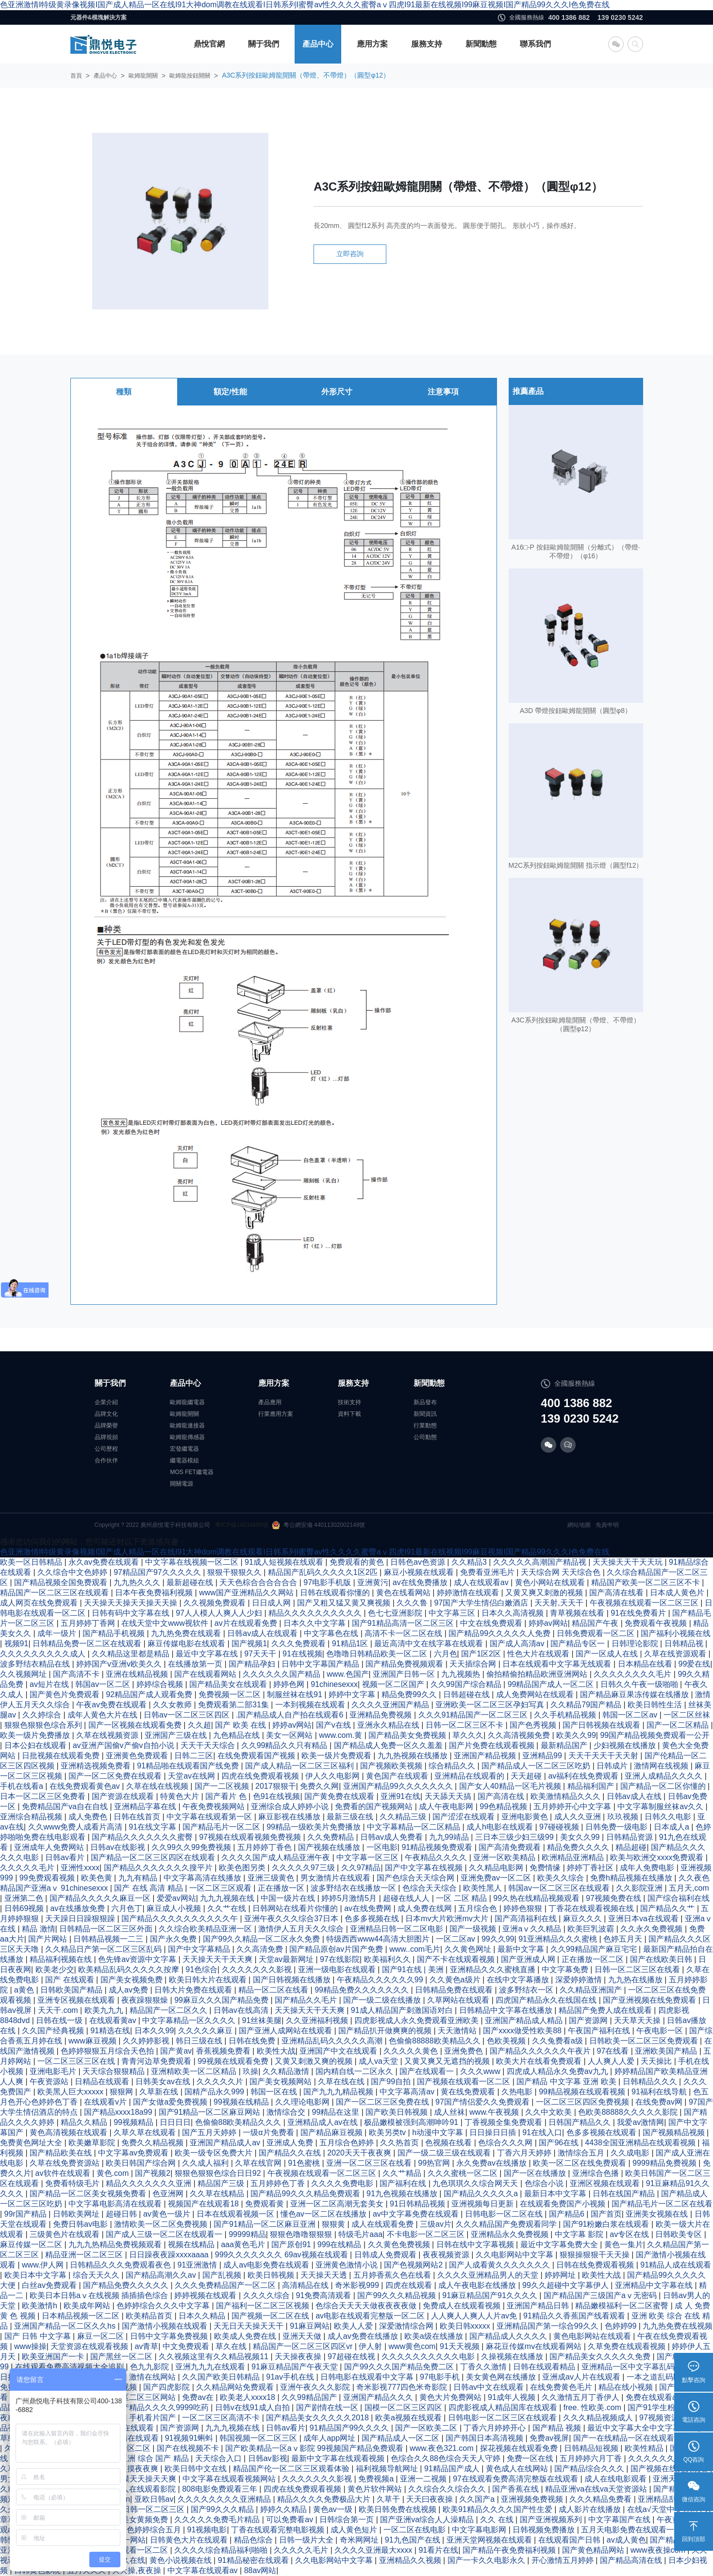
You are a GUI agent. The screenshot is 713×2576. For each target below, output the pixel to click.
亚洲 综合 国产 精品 (155, 2458)
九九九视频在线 (228, 1898)
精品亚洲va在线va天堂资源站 (597, 2489)
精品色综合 (254, 2540)
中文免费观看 (187, 2346)
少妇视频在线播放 (626, 1745)
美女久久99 (581, 1837)
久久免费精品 (331, 1837)
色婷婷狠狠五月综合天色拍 (108, 2051)
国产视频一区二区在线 (271, 2316)
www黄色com (412, 2346)
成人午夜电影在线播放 (478, 2285)
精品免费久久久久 (579, 1847)
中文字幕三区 (453, 1613)
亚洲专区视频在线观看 (77, 2000)
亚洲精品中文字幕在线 (655, 2285)
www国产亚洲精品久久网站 (247, 1592)
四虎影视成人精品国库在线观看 (503, 2407)
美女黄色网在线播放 (502, 2377)
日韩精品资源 (630, 1837)
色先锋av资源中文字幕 (138, 1959)
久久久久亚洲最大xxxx (374, 2550)
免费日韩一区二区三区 (146, 2509)
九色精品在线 (237, 1735)
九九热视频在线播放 (413, 1755)
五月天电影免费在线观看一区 (632, 2530)
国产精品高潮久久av (162, 2275)
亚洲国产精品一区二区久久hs (65, 2326)
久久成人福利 (206, 2163)
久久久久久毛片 (28, 1867)
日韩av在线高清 (242, 2010)
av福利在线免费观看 (584, 1776)
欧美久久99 (576, 1735)
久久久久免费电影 (343, 2183)
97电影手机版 (328, 1582)
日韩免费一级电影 (617, 1827)
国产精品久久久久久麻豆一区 (101, 1898)
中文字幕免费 (566, 1969)
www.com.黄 (341, 1735)
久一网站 (130, 2540)
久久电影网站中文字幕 (515, 2255)
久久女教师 (173, 1705)
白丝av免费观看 (50, 2285)
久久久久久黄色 (411, 2051)
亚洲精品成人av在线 (323, 2122)
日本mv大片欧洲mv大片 (447, 1918)
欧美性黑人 (483, 1888)
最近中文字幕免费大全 (560, 2244)
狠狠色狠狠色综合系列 (44, 1725)
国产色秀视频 (534, 1725)
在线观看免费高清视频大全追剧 (70, 2367)
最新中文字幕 (521, 1949)
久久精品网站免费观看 (236, 2387)
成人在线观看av (482, 1582)
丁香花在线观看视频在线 (592, 1908)
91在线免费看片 (639, 1613)
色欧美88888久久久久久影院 (629, 2112)
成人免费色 (88, 1817)
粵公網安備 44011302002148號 (318, 1525)
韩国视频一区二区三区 (259, 2438)
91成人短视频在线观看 (285, 1562)
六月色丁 (126, 1908)
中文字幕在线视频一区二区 (192, 1562)
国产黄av (176, 2051)
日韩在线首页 (138, 1817)
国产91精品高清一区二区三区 (404, 1623)
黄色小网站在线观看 (551, 1582)
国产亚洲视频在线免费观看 (650, 2000)
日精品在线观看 (103, 2081)
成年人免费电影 (648, 1867)
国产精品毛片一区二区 (222, 1827)
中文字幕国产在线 (620, 2519)
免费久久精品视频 (153, 2143)
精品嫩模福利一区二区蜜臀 (622, 2305)
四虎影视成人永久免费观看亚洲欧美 (417, 2020)
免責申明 (607, 1525)
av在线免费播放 (421, 1582)
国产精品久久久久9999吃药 (162, 2407)
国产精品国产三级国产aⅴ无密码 (601, 2295)
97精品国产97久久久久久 (158, 1572)
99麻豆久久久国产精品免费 (222, 2000)
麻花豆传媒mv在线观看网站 (535, 2346)
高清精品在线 (306, 2285)
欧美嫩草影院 (92, 2143)
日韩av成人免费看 (392, 1837)
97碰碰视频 (560, 1827)
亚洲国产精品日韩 (539, 2305)
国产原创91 (292, 2244)
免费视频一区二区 (231, 1694)
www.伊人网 (44, 2265)
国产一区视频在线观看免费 (135, 1725)
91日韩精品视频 (418, 2204)
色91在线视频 (276, 1796)
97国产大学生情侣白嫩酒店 (482, 1603)
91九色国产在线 (413, 2540)
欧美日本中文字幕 (36, 2275)
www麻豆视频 (93, 2041)
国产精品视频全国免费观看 (61, 1582)
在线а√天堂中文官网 (663, 2509)
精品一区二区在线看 (274, 1990)
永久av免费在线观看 (104, 1562)
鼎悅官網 (209, 44)
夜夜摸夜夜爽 (136, 2468)
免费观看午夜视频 (657, 1623)
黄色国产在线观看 (398, 1776)
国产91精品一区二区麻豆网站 (211, 2112)
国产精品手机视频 (115, 1633)
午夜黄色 (673, 2519)
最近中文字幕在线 (208, 1654)
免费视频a (377, 2479)
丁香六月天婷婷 (525, 2153)
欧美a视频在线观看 (409, 2418)
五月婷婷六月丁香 (592, 2458)
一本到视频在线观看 (311, 1705)
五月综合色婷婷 (347, 2143)
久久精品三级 (404, 1817)
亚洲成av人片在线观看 (582, 2377)
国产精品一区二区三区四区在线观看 (154, 1857)
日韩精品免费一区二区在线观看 (88, 1643)
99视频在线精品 (242, 2102)
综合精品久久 (453, 1766)
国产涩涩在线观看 (464, 1817)
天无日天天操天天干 (249, 2326)
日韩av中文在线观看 (489, 2387)
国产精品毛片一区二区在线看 (662, 2204)
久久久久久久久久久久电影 (429, 2356)
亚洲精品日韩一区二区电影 (397, 1929)
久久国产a (478, 2499)
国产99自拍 (392, 2081)
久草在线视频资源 (108, 1735)
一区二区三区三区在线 (77, 2061)
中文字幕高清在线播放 (203, 1878)
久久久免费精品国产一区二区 (226, 2285)
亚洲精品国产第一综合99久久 (548, 2326)
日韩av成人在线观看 (263, 1633)
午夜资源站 (50, 2081)
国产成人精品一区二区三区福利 (300, 1766)
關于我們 (263, 44)
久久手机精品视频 (566, 1715)
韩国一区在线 (274, 2092)
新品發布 (425, 1402)
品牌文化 (106, 1413)
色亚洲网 (168, 2193)
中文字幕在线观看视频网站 (230, 2479)
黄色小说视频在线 (181, 2560)
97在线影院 (340, 1959)
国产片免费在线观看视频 (492, 1745)
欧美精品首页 (150, 2316)
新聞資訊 (425, 1413)
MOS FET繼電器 (191, 1472)
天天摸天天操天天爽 (142, 2479)
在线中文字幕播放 (519, 1980)
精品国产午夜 (596, 1623)
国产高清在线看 (617, 1592)
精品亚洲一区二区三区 (85, 2255)
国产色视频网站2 (414, 2265)
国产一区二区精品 (679, 1725)
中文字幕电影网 (480, 2530)
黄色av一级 (333, 2509)
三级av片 (435, 2224)
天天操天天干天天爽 (218, 1959)
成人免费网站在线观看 (536, 1694)
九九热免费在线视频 (678, 2326)
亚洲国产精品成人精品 (524, 2020)
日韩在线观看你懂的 (336, 1592)
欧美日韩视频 (272, 2275)
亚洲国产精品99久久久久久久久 (399, 1786)
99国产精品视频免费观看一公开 (655, 1735)
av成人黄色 (626, 2540)
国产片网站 (48, 1939)
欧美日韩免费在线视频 (398, 2509)
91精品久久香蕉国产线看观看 (575, 2316)
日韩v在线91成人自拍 (253, 2407)
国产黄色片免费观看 (65, 1694)
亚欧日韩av (154, 2499)
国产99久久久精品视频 (397, 2295)
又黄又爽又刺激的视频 (545, 1592)
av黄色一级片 (167, 2214)
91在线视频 (302, 1654)
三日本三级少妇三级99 (515, 1837)
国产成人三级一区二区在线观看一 (165, 2234)
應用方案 (372, 44)
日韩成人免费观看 (386, 2255)
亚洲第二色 (24, 1898)
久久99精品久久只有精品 (285, 1745)
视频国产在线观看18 (204, 2204)
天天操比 (657, 2061)
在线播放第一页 (196, 1664)
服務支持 (426, 44)
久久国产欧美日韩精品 (222, 2377)
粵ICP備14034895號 (241, 1525)
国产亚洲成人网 (529, 1959)
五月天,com (689, 1888)
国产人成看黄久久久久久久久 (500, 2265)
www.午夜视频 (495, 2112)
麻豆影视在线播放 (290, 1817)
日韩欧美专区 (679, 2234)
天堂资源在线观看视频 (90, 2346)
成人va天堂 (379, 2061)
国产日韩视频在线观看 (602, 1725)
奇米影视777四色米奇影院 (402, 2387)
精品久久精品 (85, 2122)
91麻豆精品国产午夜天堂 (295, 2367)
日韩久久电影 (669, 1817)
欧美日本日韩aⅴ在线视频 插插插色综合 (100, 2295)
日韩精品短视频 (592, 2448)
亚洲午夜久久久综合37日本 (292, 1918)
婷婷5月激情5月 (350, 1898)
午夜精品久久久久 (437, 1857)
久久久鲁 (413, 1603)
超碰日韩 (122, 2214)
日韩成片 (613, 1766)
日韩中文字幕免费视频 (170, 2336)
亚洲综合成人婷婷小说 (291, 1806)
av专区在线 (630, 2234)
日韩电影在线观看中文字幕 (367, 2377)
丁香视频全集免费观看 (504, 2122)
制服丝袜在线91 (295, 1694)
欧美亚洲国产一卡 (54, 2356)
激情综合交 (286, 2112)
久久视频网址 (24, 1674)
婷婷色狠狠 (523, 1908)
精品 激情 (38, 1929)
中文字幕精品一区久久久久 (189, 2020)
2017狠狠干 (275, 1786)
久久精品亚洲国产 (592, 1990)
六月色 (445, 1654)
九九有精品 (138, 1878)
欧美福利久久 (388, 1959)
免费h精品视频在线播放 (632, 1878)
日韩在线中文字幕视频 (476, 2244)
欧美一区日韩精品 (32, 1562)
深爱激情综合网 (407, 2326)
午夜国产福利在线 (600, 2030)
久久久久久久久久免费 (668, 2458)
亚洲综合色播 (596, 2173)
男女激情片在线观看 (336, 1878)
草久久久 (467, 1735)
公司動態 (425, 1437)
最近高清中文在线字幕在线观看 (429, 1643)
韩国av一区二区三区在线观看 (560, 1888)
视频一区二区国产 (394, 1684)
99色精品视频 (504, 1806)
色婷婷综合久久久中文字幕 (164, 2305)
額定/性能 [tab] (230, 417)
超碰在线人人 (407, 1898)
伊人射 (371, 2346)
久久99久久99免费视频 (192, 1847)
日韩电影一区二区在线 (505, 2214)
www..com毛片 (414, 1949)
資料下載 (349, 1413)
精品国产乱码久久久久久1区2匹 (324, 1572)
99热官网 (435, 2163)
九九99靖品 (450, 1837)
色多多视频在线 (373, 1918)
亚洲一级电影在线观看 (338, 1969)
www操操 (30, 2346)
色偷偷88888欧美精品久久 (435, 2041)
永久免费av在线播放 (492, 2163)
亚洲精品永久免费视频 (510, 2234)
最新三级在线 (351, 1817)
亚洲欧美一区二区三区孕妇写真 (490, 1705)
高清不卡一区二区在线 (404, 1633)
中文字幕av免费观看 (134, 2153)
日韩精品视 (684, 1643)
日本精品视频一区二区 (81, 2316)
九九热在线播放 (636, 1980)
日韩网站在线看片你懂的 (296, 1908)
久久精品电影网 (497, 1867)
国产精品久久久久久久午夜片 (541, 2051)
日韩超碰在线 (467, 1694)
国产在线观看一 (427, 2071)
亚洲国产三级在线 (177, 1735)
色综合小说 (545, 2183)
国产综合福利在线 (678, 1898)
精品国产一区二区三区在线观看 (55, 1592)
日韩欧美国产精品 (72, 1990)
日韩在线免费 (253, 2041)
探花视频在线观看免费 (520, 2448)
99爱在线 (695, 1664)
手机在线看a (22, 1786)
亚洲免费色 (464, 2051)
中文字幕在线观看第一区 (210, 1817)
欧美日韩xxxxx (466, 2326)
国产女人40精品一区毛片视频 (511, 1786)
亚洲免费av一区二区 (497, 1878)
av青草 (146, 2346)
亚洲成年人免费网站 (50, 1847)
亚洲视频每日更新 (483, 2204)
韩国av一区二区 (103, 1684)
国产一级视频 (473, 1929)
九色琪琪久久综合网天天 (476, 2183)
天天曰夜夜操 (430, 2499)
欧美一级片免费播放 (36, 1735)
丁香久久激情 (484, 2367)
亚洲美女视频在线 (658, 2214)
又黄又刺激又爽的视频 (314, 2061)
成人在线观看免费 (383, 2224)
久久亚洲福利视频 (318, 2020)
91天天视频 (460, 2346)
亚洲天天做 (302, 2336)
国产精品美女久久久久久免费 (600, 2356)
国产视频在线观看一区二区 (464, 2081)
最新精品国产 (565, 1745)
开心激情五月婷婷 (563, 2560)
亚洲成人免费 (290, 2143)
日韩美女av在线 (163, 2081)
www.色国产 (347, 1674)
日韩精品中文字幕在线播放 (506, 2010)
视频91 (16, 1643)
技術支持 (349, 1402)
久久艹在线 (227, 1908)
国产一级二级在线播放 (383, 2000)
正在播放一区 (282, 1888)
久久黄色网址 (469, 1949)
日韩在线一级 (60, 2020)
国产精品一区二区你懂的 (664, 1786)
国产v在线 (334, 1725)
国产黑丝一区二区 (122, 2356)
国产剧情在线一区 (328, 2407)
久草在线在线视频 (158, 1786)
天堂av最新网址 (287, 1959)
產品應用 (270, 1402)
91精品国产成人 (452, 2468)
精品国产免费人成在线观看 (606, 2010)
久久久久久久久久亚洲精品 (225, 2499)
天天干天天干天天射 (604, 1755)
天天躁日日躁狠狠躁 (81, 1918)
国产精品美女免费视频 (408, 1735)
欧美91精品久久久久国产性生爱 (498, 2509)
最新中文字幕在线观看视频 (338, 2458)
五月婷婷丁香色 (265, 1847)
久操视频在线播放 (513, 2356)
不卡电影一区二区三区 (426, 2234)
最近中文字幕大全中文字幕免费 (642, 2428)
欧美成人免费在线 (246, 2336)
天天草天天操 (638, 2020)
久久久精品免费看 (601, 2499)
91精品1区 (351, 1643)
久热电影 (517, 2092)
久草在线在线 (342, 2081)
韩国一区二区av (630, 1715)
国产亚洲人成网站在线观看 (286, 2030)
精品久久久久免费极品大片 (324, 2499)
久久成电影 (631, 2153)
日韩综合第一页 (347, 2519)
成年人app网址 (330, 2438)
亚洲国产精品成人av (226, 2143)
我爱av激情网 (640, 2122)
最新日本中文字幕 (556, 2193)
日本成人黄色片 (678, 1592)
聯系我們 (535, 44)
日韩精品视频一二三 (109, 1939)
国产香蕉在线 (516, 2489)
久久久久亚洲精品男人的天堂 (488, 2275)
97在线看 (614, 2051)
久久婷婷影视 (147, 2041)
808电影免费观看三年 (220, 2489)
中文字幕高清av (408, 2092)
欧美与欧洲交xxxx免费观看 (657, 1857)
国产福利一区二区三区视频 (263, 2305)
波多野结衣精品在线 (36, 1664)
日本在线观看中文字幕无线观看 (557, 1664)
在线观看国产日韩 (570, 2540)
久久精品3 (470, 1562)
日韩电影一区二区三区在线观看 (503, 2418)
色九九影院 (150, 2367)
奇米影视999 (358, 2285)
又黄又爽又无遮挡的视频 (448, 2061)
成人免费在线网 (426, 1908)
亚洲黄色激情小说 (347, 2265)
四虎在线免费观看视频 (261, 1776)
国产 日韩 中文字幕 (38, 2336)
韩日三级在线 (200, 2041)
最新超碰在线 (190, 1582)
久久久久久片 (221, 2081)
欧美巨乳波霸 (591, 1929)
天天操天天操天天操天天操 (131, 1603)
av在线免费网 (368, 1908)
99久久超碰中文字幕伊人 (566, 2285)
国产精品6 (567, 2214)
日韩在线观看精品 (545, 2367)
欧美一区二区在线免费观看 (580, 2163)
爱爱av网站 (176, 1898)
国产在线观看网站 (206, 1674)
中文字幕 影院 (580, 2234)
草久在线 (232, 2346)
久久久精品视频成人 (599, 2418)
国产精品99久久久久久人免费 (500, 1633)
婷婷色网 (289, 1684)
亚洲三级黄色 (272, 1878)
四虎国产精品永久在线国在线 (547, 2000)
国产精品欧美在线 (62, 2153)
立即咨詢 (350, 254)
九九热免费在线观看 (187, 1633)
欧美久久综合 (561, 1878)
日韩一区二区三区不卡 (465, 1725)
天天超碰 (527, 1776)
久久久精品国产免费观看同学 (507, 2224)
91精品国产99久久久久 (350, 2428)
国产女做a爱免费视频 (171, 2102)
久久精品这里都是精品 (131, 1654)
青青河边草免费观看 (157, 2061)
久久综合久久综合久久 (448, 2489)
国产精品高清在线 (632, 2560)
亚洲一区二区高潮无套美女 (337, 2204)
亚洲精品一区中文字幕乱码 (629, 2367)
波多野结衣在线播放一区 (354, 1888)
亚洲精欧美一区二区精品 (194, 2071)
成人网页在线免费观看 (40, 1603)
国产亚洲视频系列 (552, 2519)
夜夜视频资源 (447, 2255)
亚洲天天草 (673, 2479)
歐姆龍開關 (143, 75)
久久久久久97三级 (304, 1867)
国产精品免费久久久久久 (126, 2285)
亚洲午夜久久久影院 (316, 2387)
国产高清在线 (502, 1796)
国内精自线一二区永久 (355, 2071)
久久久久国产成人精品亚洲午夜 (276, 1857)
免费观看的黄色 (358, 1562)
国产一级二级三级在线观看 (445, 2153)
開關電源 (181, 1483)
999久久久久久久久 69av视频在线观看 (282, 2255)
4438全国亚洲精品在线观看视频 (641, 2143)
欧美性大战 (276, 2051)
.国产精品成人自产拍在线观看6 (291, 1715)
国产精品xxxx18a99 (119, 2112)
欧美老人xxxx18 (248, 2397)
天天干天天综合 (209, 1745)
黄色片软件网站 (376, 2489)
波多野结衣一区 (527, 1990)
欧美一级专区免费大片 (214, 2153)
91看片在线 (438, 2550)
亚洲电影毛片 (54, 2071)
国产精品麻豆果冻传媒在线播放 (635, 1694)
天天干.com (59, 2010)
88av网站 (260, 2570)
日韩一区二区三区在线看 (638, 1969)
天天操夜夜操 (299, 2356)
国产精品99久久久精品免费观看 (306, 2193)
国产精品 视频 (557, 2428)
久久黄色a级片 (456, 1980)
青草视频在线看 (578, 1613)
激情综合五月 (582, 2153)
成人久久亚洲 (578, 1817)
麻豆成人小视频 (175, 1908)
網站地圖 (579, 1525)
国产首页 (606, 2214)
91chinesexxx (334, 1684)
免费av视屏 (549, 2438)
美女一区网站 (290, 1735)
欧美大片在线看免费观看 (539, 2061)
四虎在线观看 (409, 2285)
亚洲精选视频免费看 (97, 1766)
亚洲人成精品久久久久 (664, 1776)
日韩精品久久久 (651, 2081)
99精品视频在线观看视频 (583, 2092)
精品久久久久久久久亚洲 (149, 2183)
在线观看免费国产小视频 (563, 2204)
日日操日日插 (493, 2132)
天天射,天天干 (559, 1603)
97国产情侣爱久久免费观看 (483, 2102)
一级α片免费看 (269, 2132)
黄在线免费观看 (469, 2092)
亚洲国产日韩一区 (405, 1674)
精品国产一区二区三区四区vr (304, 2346)
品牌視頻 (106, 1437)
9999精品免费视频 (665, 2163)
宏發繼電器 (184, 1448)
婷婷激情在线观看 (469, 1592)
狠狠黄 (334, 2224)
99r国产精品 (26, 2214)
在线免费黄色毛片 (562, 2387)
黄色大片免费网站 (451, 2397)
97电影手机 (441, 2377)
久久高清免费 (260, 1949)
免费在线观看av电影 (662, 2397)
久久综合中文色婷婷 (73, 1572)
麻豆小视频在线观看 (420, 1572)
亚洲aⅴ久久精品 (532, 1929)
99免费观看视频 (48, 1878)
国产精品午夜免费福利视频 (510, 2550)
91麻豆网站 (310, 2326)
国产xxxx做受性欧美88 (523, 2030)
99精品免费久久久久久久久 (363, 1990)
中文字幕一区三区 (368, 1857)
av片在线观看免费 (247, 1623)
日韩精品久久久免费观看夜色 (121, 2265)
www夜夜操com (658, 2550)
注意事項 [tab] (443, 417)
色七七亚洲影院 (396, 1613)
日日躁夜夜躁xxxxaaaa (170, 2255)
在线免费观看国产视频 (257, 1755)
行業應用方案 (275, 1413)
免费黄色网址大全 (32, 2143)
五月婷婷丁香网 (89, 1623)
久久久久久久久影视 (258, 1969)
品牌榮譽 (106, 1425)
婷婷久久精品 (284, 2509)
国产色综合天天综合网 (416, 1878)
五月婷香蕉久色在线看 (393, 2275)
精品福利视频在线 (62, 1959)
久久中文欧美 (549, 2112)
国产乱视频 (222, 2275)
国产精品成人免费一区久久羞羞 (389, 1745)
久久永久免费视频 (652, 1929)
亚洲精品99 (543, 1755)
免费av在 (199, 2397)
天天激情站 (458, 2030)
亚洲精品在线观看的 (470, 1776)
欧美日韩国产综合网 (142, 2163)
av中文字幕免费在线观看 (417, 2214)
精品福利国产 (591, 1786)
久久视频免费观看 (215, 1603)
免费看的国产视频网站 (375, 1806)
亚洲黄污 (372, 1582)
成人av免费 (129, 1990)
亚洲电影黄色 (525, 1817)
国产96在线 (559, 2143)
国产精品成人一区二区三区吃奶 (536, 1766)
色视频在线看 (449, 2143)
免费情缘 (546, 1867)
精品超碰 (631, 1847)
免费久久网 (319, 1786)
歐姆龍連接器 (187, 1425)
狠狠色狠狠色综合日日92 (219, 2173)
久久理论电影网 (303, 2102)
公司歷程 (106, 1448)
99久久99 (497, 1939)
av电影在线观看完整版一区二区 (371, 2316)
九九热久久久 (138, 1582)
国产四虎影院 (167, 2387)
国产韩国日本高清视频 (485, 2438)
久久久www (481, 2071)
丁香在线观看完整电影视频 (278, 2530)
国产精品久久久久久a (482, 2193)
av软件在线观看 (63, 2173)
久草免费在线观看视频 (627, 2346)
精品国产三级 (222, 2183)
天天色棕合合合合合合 (259, 1582)
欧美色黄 (97, 1878)
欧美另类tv (388, 2132)
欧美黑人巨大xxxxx (71, 2092)
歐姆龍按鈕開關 (189, 75)
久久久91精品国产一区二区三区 (474, 1715)
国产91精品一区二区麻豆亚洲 (265, 2224)
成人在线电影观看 (616, 2479)
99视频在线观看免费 (234, 2061)
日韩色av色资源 (418, 1562)
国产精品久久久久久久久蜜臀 (143, 1837)
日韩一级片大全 (307, 2540)
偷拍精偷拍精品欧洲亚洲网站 (537, 1674)
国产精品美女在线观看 (229, 1684)
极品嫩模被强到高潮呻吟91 (412, 2122)
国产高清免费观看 (511, 1847)
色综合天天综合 (430, 1888)
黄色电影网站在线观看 (593, 2336)
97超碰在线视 (352, 2356)
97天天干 (261, 1654)
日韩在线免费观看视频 (596, 2265)
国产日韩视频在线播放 (292, 1980)
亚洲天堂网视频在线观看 (490, 2540)
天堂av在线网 (192, 1776)
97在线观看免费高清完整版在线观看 (516, 2479)
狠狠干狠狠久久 (235, 1572)
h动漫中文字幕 (438, 2132)
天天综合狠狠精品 (115, 2071)
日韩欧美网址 (77, 2214)
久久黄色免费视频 (400, 2244)
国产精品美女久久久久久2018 (318, 2418)
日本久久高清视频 (513, 1613)
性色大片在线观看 (539, 1654)
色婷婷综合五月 (155, 2530)
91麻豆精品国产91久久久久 (490, 2295)
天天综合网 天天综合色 (562, 1572)
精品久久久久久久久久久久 (316, 1613)
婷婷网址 (561, 2275)
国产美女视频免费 (132, 1980)
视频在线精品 (192, 2244)
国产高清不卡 (77, 1674)
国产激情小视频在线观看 (165, 2326)
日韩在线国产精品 (625, 2193)
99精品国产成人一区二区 (552, 1684)
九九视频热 (461, 1674)
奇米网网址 (360, 2540)
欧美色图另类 (243, 1867)
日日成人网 (272, 1603)
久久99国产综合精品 (467, 1684)
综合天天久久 (97, 2275)
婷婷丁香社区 (591, 1867)
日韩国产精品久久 (580, 2122)
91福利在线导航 (660, 2092)
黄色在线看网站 (404, 1592)
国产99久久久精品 (223, 2509)
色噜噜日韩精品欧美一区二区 (377, 1654)
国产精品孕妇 (253, 1664)
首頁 (76, 75)
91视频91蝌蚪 (190, 2438)
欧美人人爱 (354, 2326)
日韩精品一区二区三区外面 (106, 1929)
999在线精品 (340, 2244)
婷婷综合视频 (160, 1684)
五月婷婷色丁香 (278, 2183)
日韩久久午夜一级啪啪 (640, 1684)
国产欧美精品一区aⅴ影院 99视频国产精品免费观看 (315, 2448)
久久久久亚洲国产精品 (391, 1705)
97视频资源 (660, 2418)
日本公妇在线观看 (36, 1745)
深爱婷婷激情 (579, 1980)
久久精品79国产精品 (586, 1705)
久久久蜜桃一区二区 (463, 2173)
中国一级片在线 (289, 1898)
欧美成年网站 (88, 2305)
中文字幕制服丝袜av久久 (661, 1806)
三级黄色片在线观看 (65, 2234)
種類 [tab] (124, 417)
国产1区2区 (482, 1654)
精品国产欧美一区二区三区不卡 (646, 1582)
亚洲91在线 (400, 1796)
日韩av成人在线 (635, 1796)
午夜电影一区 (660, 2030)
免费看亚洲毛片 (488, 1572)
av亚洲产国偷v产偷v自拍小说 (124, 1745)
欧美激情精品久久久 (566, 1796)
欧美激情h (40, 2305)
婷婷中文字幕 (353, 1694)
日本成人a (672, 1827)
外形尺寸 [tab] (336, 417)
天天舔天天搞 (449, 1796)
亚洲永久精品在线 (389, 1725)
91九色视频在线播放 (402, 2193)
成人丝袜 (449, 2112)
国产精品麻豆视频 (332, 2132)
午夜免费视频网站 (214, 1806)
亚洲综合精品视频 (32, 1817)
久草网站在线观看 (459, 2000)
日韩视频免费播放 (545, 2530)
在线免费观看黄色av (86, 1786)
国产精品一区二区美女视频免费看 (89, 2193)
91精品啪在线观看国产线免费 (189, 1766)
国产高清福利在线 (527, 1918)
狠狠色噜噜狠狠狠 (302, 2234)
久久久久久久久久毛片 (633, 1674)
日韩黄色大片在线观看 (190, 2540)
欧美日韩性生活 (656, 1705)
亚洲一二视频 (424, 2479)
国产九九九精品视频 (339, 2092)
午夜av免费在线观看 (112, 1705)
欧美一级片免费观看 (337, 1755)
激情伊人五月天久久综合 (302, 1929)
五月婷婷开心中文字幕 (573, 1806)
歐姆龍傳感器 (187, 1437)
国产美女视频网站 (281, 2081)
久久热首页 (400, 2143)
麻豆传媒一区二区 (32, 2244)
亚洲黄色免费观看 (138, 1755)
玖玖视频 (623, 1817)
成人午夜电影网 (447, 1806)
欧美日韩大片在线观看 (209, 1980)
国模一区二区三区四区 (404, 2407)
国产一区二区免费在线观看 (116, 1776)
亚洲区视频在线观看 (606, 2183)
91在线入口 (542, 2132)
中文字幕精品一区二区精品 (414, 1827)
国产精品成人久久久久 (509, 2336)
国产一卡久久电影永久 (487, 2560)
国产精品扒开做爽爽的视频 (385, 2030)
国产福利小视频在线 (676, 1633)
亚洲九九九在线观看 (211, 2367)
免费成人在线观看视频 (462, 2305)
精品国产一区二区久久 (169, 2010)
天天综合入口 (219, 2458)
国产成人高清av (518, 1643)
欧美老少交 (54, 1969)
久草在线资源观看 (676, 1654)
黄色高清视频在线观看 (69, 2132)
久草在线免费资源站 (65, 2163)
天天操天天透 (324, 2275)
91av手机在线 (291, 2377)
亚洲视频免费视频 (533, 2499)
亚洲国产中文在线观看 (339, 2051)
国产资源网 (589, 2020)
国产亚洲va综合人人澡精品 (428, 2519)
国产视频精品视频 (675, 2132)
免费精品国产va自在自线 (66, 1806)
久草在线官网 (259, 2163)
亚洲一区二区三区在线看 (370, 2163)
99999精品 (247, 2234)
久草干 (389, 2499)
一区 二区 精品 (462, 1898)
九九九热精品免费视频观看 (116, 2244)
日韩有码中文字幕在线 (131, 1613)
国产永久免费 (174, 1939)
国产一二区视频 (223, 1786)
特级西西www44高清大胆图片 (378, 1939)
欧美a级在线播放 (434, 2336)
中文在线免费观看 (492, 1623)
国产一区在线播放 (536, 2173)
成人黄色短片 (355, 2530)
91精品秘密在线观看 (254, 2560)
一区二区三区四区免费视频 (583, 2102)
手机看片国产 (153, 2418)
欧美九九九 (104, 2010)
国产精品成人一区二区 (401, 2438)
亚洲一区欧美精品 (505, 1857)
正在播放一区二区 (594, 1959)
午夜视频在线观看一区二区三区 (645, 1603)
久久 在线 (497, 2519)
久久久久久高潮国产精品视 (540, 1562)
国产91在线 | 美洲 (414, 1969)
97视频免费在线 (614, 1898)
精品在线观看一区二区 (130, 2550)
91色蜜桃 (305, 2163)
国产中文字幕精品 (200, 1949)
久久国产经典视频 (54, 2030)
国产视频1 (249, 1643)
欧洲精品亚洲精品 (574, 1857)
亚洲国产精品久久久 (379, 2397)
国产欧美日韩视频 (397, 2112)
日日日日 (175, 2122)
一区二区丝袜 (686, 1715)
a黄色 (25, 1990)
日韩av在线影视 (118, 1847)
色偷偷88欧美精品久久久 (239, 2122)
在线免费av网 (659, 2102)
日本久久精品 (203, 2316)
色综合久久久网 (506, 2143)
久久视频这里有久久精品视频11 (214, 2356)
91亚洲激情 (198, 2265)
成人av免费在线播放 (364, 2336)
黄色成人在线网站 (518, 2468)
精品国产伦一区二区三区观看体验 (292, 2468)
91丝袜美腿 (262, 2020)
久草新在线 (159, 2092)
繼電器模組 (184, 1460)
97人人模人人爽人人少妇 (220, 1613)
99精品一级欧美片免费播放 (314, 1827)
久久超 (199, 1725)
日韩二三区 (193, 1755)
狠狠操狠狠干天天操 (595, 2255)
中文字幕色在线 (332, 1633)
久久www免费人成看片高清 (76, 1827)
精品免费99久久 (410, 1694)
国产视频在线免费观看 (670, 2468)
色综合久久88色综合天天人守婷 (446, 2458)
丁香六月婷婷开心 (496, 2428)
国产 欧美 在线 (241, 1725)
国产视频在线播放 (330, 1847)
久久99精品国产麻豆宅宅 (594, 1949)
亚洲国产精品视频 (486, 1755)
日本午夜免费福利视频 (155, 1592)
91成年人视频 (512, 2397)
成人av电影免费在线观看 (267, 2265)
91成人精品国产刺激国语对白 (403, 2010)
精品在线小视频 (626, 2387)
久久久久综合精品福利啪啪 (221, 2550)
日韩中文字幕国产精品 (321, 1664)
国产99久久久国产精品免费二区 (400, 2367)
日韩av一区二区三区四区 (188, 1715)
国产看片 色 (227, 1796)
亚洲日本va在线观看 (644, 1918)
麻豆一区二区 (101, 2336)
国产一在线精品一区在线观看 (624, 2438)
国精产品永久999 (215, 2092)
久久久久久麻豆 (206, 2030)
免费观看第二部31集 (234, 1705)
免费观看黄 (265, 2204)
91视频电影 (207, 2530)
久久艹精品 (402, 2173)
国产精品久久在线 (291, 2153)
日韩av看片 (65, 1857)
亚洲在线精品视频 (138, 1674)
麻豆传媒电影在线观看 (187, 1643)
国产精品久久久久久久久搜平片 (159, 1867)
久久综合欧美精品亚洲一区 (206, 1929)
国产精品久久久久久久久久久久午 (180, 1918)
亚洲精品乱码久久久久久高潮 (333, 2041)
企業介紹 (106, 1402)
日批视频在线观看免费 (61, 1755)
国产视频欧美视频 (392, 1766)
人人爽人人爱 (612, 2061)
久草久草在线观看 (146, 2132)
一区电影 (382, 1847)
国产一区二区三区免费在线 (383, 2102)
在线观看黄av (113, 2020)
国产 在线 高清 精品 (149, 1888)
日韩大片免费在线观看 (194, 1990)
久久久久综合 (267, 2295)
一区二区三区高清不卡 (222, 2418)
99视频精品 (134, 2122)
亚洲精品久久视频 (411, 2560)
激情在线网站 (153, 2377)
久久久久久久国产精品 (282, 1674)
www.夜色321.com (443, 2448)
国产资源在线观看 (124, 1796)
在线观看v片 (106, 2102)
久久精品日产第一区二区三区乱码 (104, 1949)
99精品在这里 (337, 2112)
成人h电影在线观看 (500, 1827)
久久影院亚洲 (640, 1888)
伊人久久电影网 (333, 1776)
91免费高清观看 (324, 2295)
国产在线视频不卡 (189, 2448)
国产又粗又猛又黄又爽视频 (344, 1603)
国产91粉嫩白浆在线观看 (607, 2224)
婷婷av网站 (548, 1623)
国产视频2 (152, 2173)
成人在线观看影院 (146, 2489)
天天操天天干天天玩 (628, 1562)
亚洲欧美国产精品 (667, 2051)
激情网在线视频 (662, 1766)
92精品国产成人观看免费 (150, 1694)
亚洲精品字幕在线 (146, 1806)
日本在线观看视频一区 (236, 2214)
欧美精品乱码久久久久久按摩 (129, 1969)
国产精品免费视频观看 (405, 1664)
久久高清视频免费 (520, 1735)
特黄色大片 (180, 1796)
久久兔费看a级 (558, 2041)
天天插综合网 (473, 1664)
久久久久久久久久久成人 (43, 1654)
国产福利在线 (404, 2183)
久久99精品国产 (310, 2397)
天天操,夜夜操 (137, 2570)
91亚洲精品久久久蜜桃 (558, 1939)
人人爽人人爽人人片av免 (475, 2316)
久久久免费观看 (299, 1643)
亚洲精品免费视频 (381, 1715)
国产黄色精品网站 (594, 2550)
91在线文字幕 (153, 1827)
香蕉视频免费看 (224, 2051)
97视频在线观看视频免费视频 (251, 1837)
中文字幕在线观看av (203, 2570)
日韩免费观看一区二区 (596, 1633)
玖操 (250, 2071)
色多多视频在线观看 (602, 2132)
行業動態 (425, 1425)
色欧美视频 (507, 2041)
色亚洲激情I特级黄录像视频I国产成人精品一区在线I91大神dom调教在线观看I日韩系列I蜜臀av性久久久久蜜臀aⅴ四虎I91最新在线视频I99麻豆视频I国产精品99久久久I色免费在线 (305, 4)
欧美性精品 (645, 2448)
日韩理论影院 (636, 1643)
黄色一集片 (623, 2244)
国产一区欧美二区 (427, 2428)
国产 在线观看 (70, 1980)
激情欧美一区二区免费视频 (161, 2224)
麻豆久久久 (583, 1918)
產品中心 (317, 44)
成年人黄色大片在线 (103, 1715)
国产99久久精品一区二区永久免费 (262, 1939)
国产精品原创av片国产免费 (337, 1949)
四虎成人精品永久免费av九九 (558, 2071)
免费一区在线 (531, 2458)
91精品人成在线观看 (675, 2265)
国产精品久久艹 (668, 1908)
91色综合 (201, 1969)
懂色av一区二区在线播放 (324, 2214)
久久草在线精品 (218, 2193)
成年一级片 (57, 1633)
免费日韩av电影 (81, 2224)
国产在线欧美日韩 (662, 1959)
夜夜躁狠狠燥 (145, 2000)
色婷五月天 (623, 1939)
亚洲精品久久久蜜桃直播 (493, 1969)
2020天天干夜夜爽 (360, 2153)
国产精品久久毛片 (307, 2000)
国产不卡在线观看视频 (457, 1959)
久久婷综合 (42, 1715)
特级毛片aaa (360, 2234)
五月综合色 (478, 1908)
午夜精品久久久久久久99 (381, 1980)
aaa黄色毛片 (244, 2244)
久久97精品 (361, 1867)
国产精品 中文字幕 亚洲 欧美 (567, 2081)
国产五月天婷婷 (210, 2132)
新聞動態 (481, 44)
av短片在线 (50, 1684)
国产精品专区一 (578, 1643)
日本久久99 (154, 2030)
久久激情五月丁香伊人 (581, 2397)
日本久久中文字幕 (315, 1623)
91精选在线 (110, 2030)
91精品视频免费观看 (437, 1847)
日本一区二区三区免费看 (43, 1796)
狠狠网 (122, 2092)
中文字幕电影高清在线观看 (116, 2204)
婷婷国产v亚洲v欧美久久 (120, 1664)
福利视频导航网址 (388, 2468)
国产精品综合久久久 (590, 2468)
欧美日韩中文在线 (197, 2468)
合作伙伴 (106, 1460)
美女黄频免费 (145, 2519)
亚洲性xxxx (80, 1867)
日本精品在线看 (646, 1664)
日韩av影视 (267, 2458)
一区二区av (456, 1939)
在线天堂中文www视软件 (165, 1623)
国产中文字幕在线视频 (424, 1867)
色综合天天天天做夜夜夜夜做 (366, 2305)
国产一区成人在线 (608, 1654)
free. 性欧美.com (594, 2407)
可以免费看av (290, 2519)
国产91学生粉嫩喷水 (664, 2407)
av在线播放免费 (78, 1908)
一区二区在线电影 (415, 2530)
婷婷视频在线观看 (206, 2295)
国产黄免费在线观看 (340, 1796)
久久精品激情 (287, 2071)
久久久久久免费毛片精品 (218, 2519)
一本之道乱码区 (655, 2377)
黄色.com (114, 2173)
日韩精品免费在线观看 (455, 1990)
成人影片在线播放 (591, 2509)
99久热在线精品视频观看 (537, 1898)
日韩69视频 (25, 1908)
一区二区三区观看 (221, 1888)
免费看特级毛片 (73, 2183)
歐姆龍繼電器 (187, 1402)
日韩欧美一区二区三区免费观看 (644, 2041)
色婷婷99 (622, 2326)
